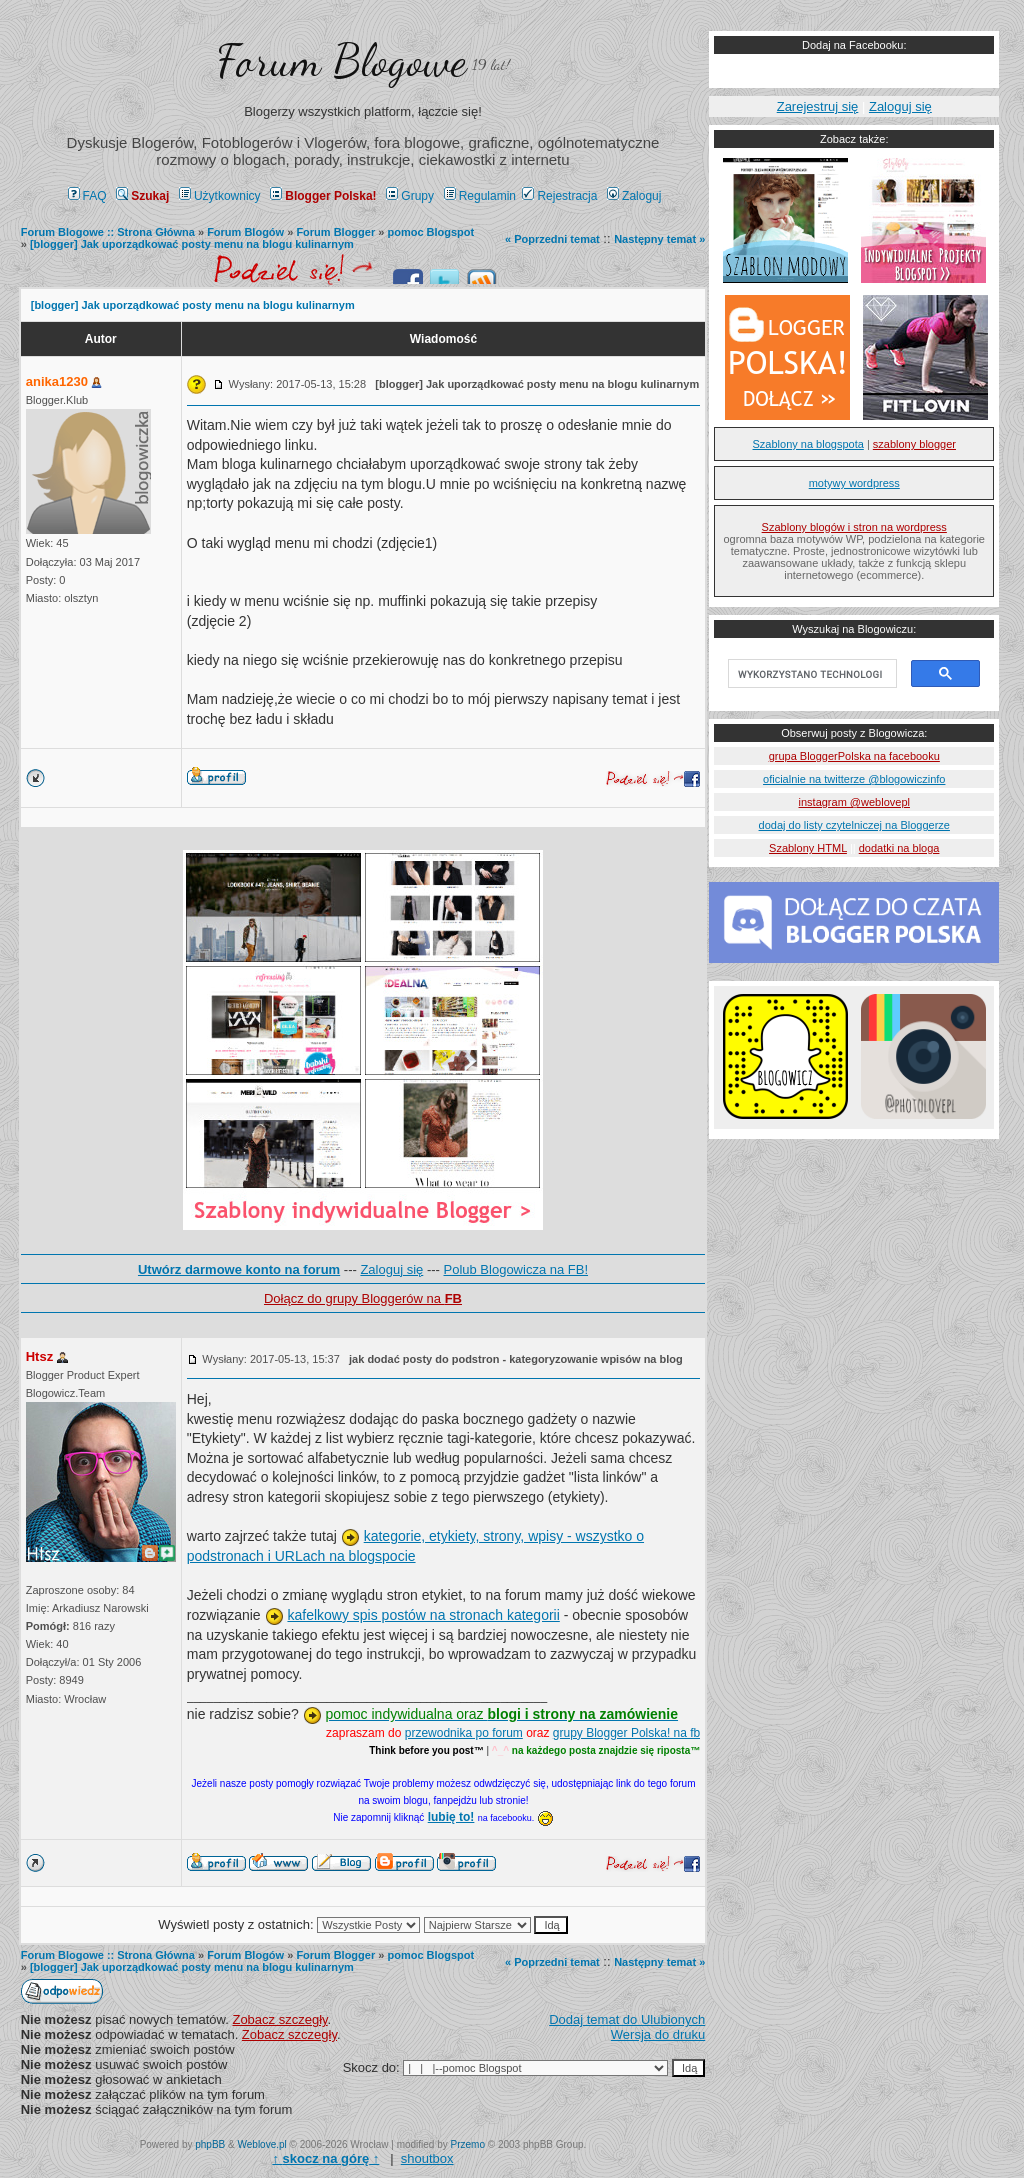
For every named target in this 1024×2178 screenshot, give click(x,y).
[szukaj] (810, 674)
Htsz (39, 1356)
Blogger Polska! (323, 196)
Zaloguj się (391, 1269)
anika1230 (57, 381)
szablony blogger (914, 444)
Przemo (468, 2144)
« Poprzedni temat (552, 239)
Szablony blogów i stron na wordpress (854, 527)
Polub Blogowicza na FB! (516, 1269)
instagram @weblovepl (854, 802)
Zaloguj (634, 196)
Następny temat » (659, 239)
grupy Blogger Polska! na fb (626, 1733)
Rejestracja (559, 196)
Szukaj (142, 196)
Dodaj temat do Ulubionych (627, 2019)
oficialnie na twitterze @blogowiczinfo (854, 779)
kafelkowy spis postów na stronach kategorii (423, 1615)
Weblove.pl (262, 2144)
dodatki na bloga (899, 848)
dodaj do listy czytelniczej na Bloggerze (854, 825)
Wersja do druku (658, 2034)
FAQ (87, 196)
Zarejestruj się (818, 106)
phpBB (210, 2144)
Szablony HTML (808, 848)
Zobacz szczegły (279, 2019)
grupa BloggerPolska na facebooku (854, 756)
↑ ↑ (325, 2158)
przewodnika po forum (464, 1733)
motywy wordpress (854, 483)
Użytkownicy (220, 196)
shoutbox (427, 2158)
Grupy (410, 196)
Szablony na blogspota (808, 444)
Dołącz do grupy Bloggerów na (363, 1298)
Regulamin (480, 196)
